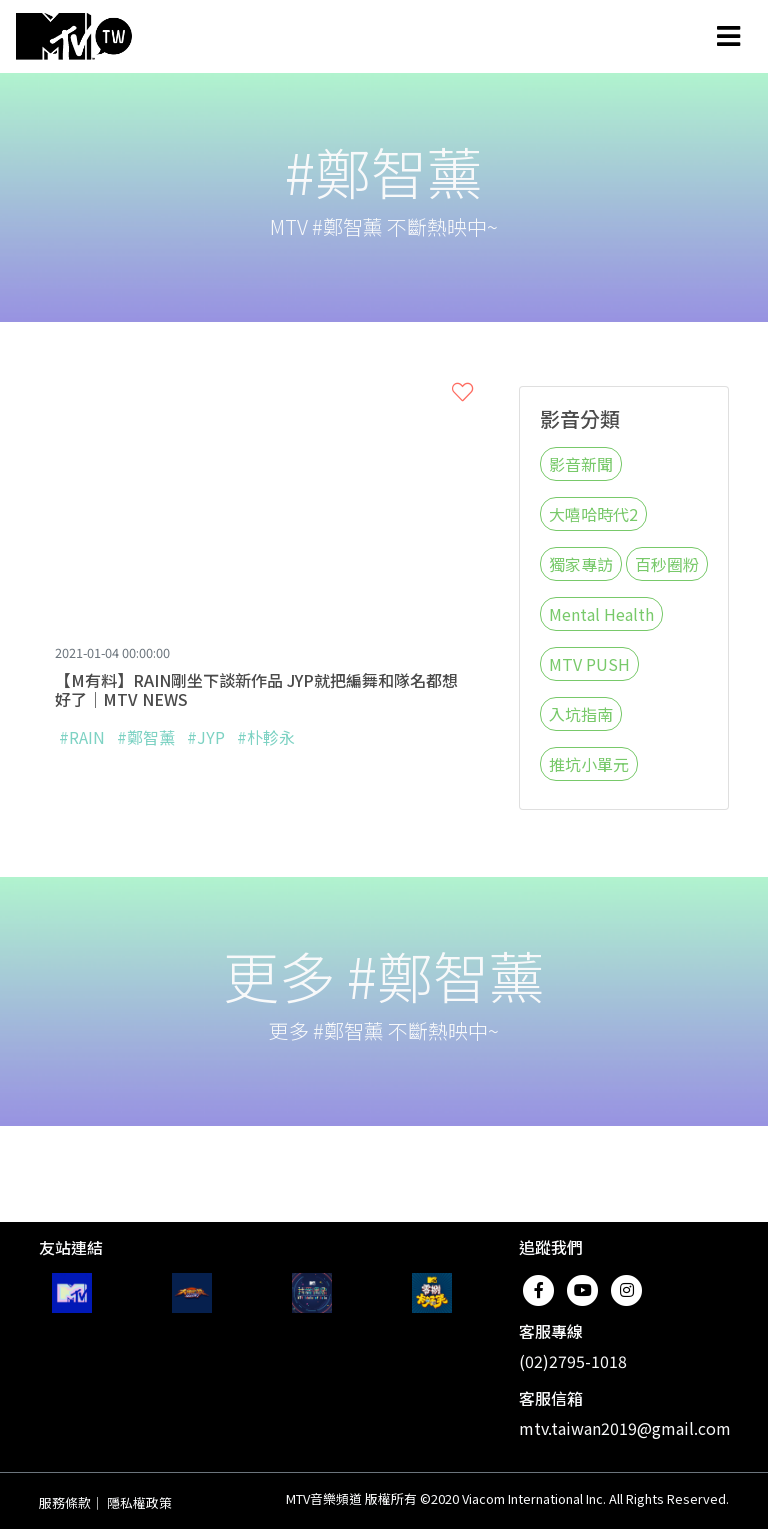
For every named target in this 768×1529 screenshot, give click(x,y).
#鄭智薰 (146, 737)
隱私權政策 (139, 1502)
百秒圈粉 (667, 564)
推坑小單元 (589, 764)
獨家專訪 (581, 564)
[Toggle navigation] (728, 36)
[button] (462, 392)
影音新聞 (581, 464)
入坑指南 (581, 714)
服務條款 (65, 1502)
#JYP (206, 737)
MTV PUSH (589, 664)
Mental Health (601, 614)
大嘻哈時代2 (593, 514)
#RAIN (82, 737)
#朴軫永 (266, 737)
